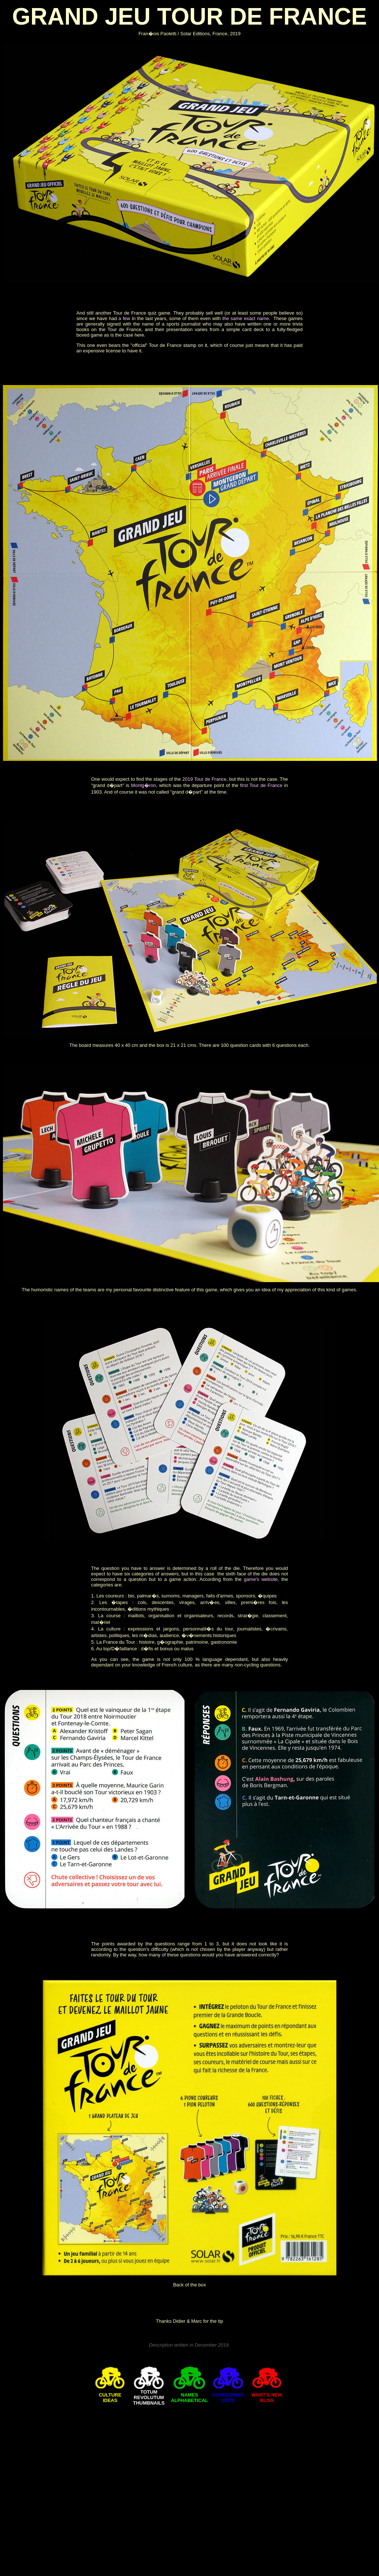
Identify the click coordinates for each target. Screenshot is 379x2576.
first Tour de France (261, 785)
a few (125, 318)
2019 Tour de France (204, 779)
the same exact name (245, 318)
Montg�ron (143, 785)
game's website (261, 1579)
